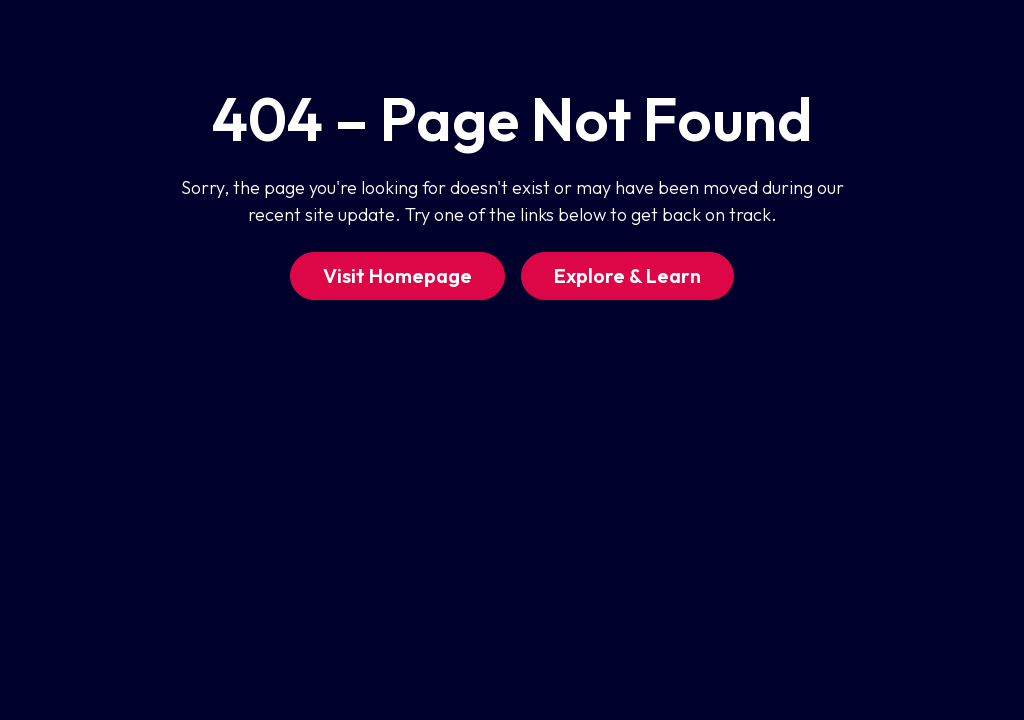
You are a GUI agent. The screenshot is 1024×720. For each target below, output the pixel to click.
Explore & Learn (627, 275)
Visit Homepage (397, 275)
